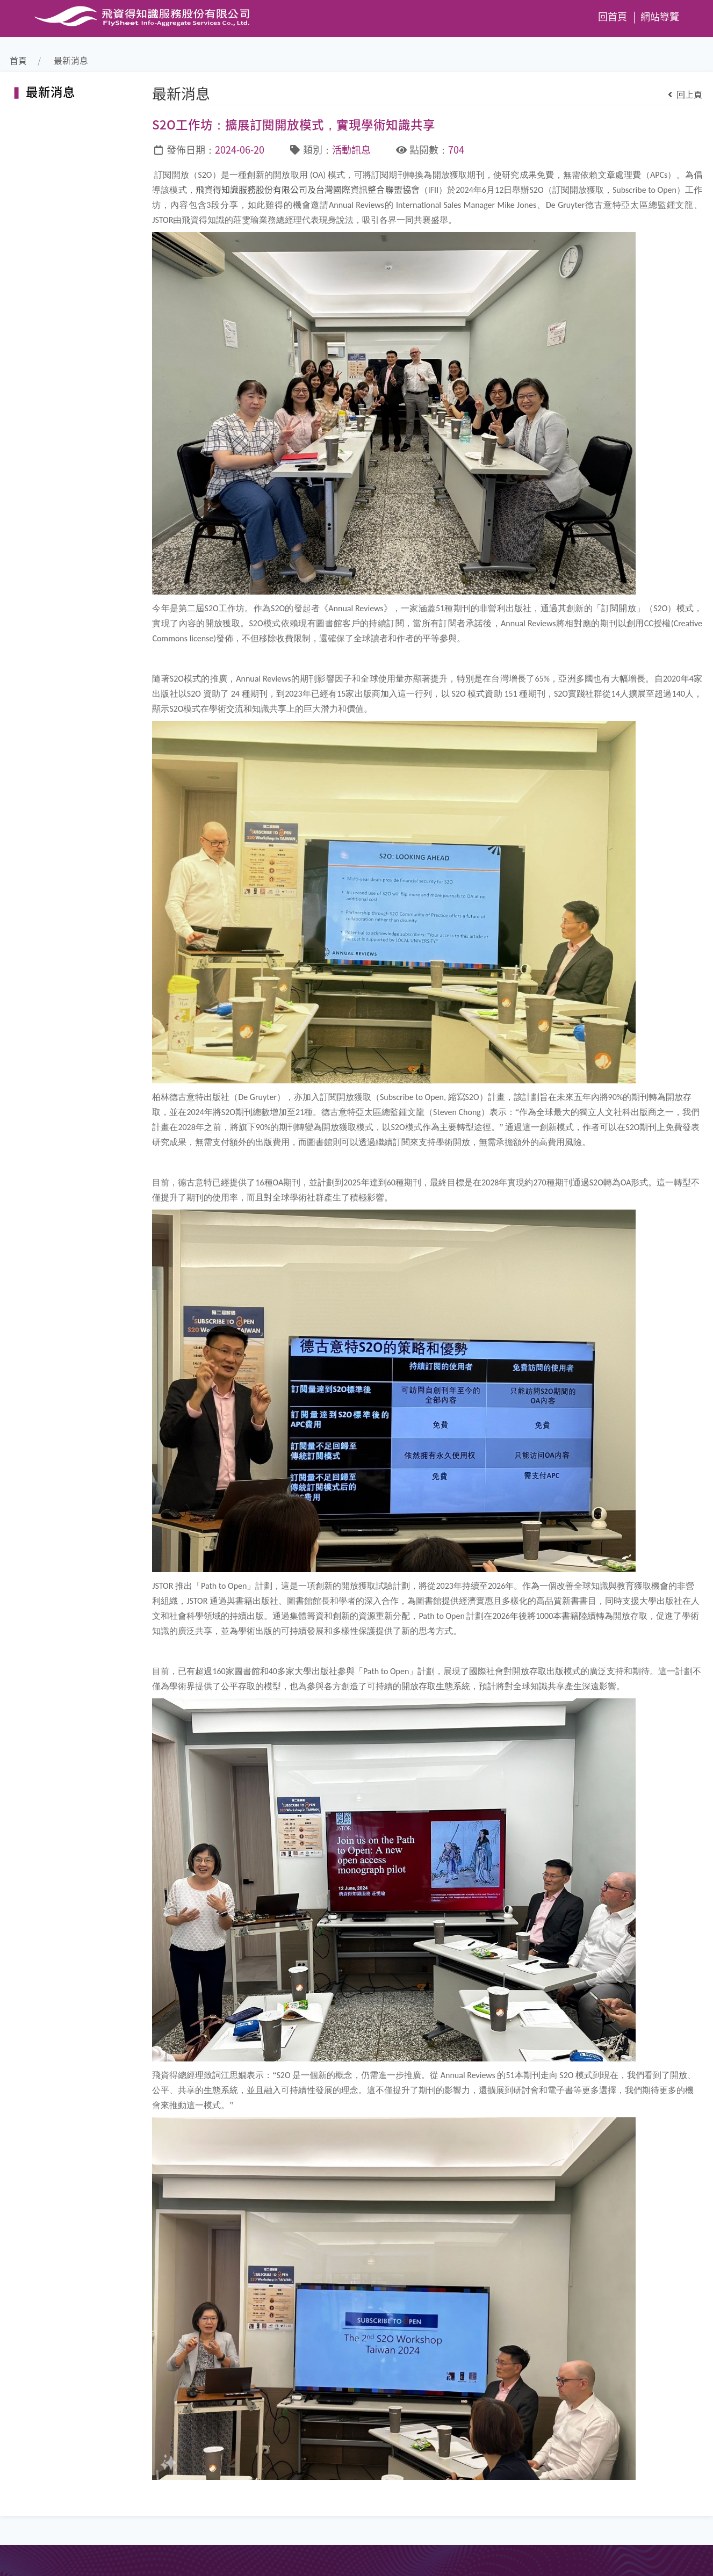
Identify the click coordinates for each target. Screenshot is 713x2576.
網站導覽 (659, 16)
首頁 (18, 60)
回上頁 (685, 94)
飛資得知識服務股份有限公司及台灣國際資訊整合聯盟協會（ (312, 189)
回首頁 (612, 16)
